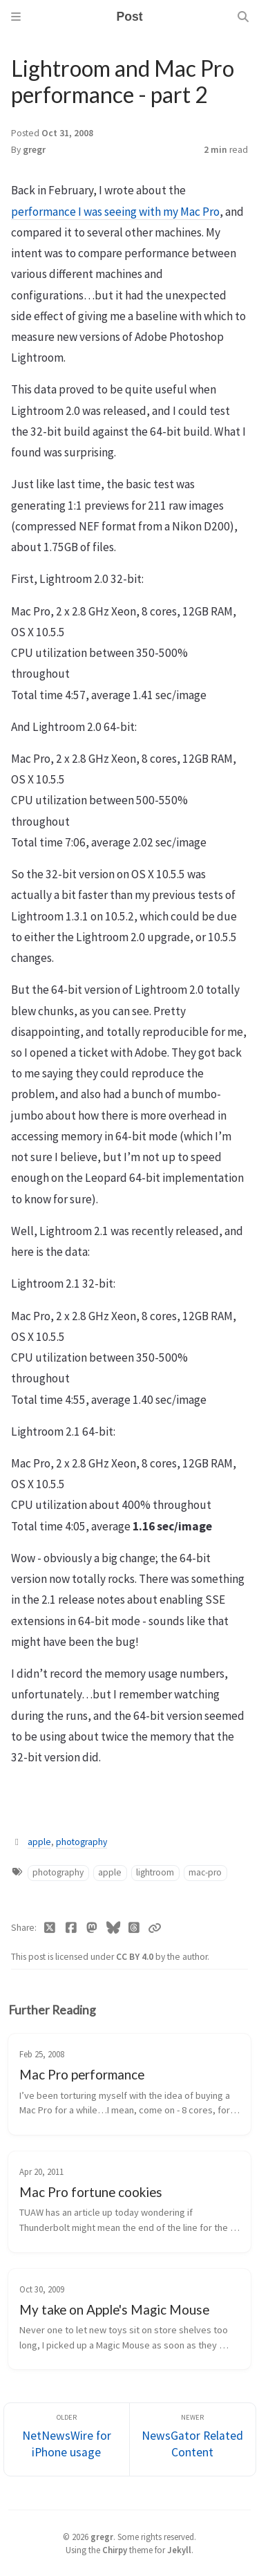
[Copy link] (155, 1928)
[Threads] (134, 1928)
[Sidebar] (16, 16)
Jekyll (179, 2549)
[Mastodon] (92, 1928)
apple (39, 1842)
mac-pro (205, 1872)
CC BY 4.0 (135, 1957)
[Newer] (192, 2439)
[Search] (243, 16)
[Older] (67, 2439)
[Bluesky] (114, 1928)
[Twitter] (50, 1928)
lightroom (155, 1872)
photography (81, 1842)
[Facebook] (71, 1928)
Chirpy (114, 2549)
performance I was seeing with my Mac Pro (115, 211)
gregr (34, 150)
